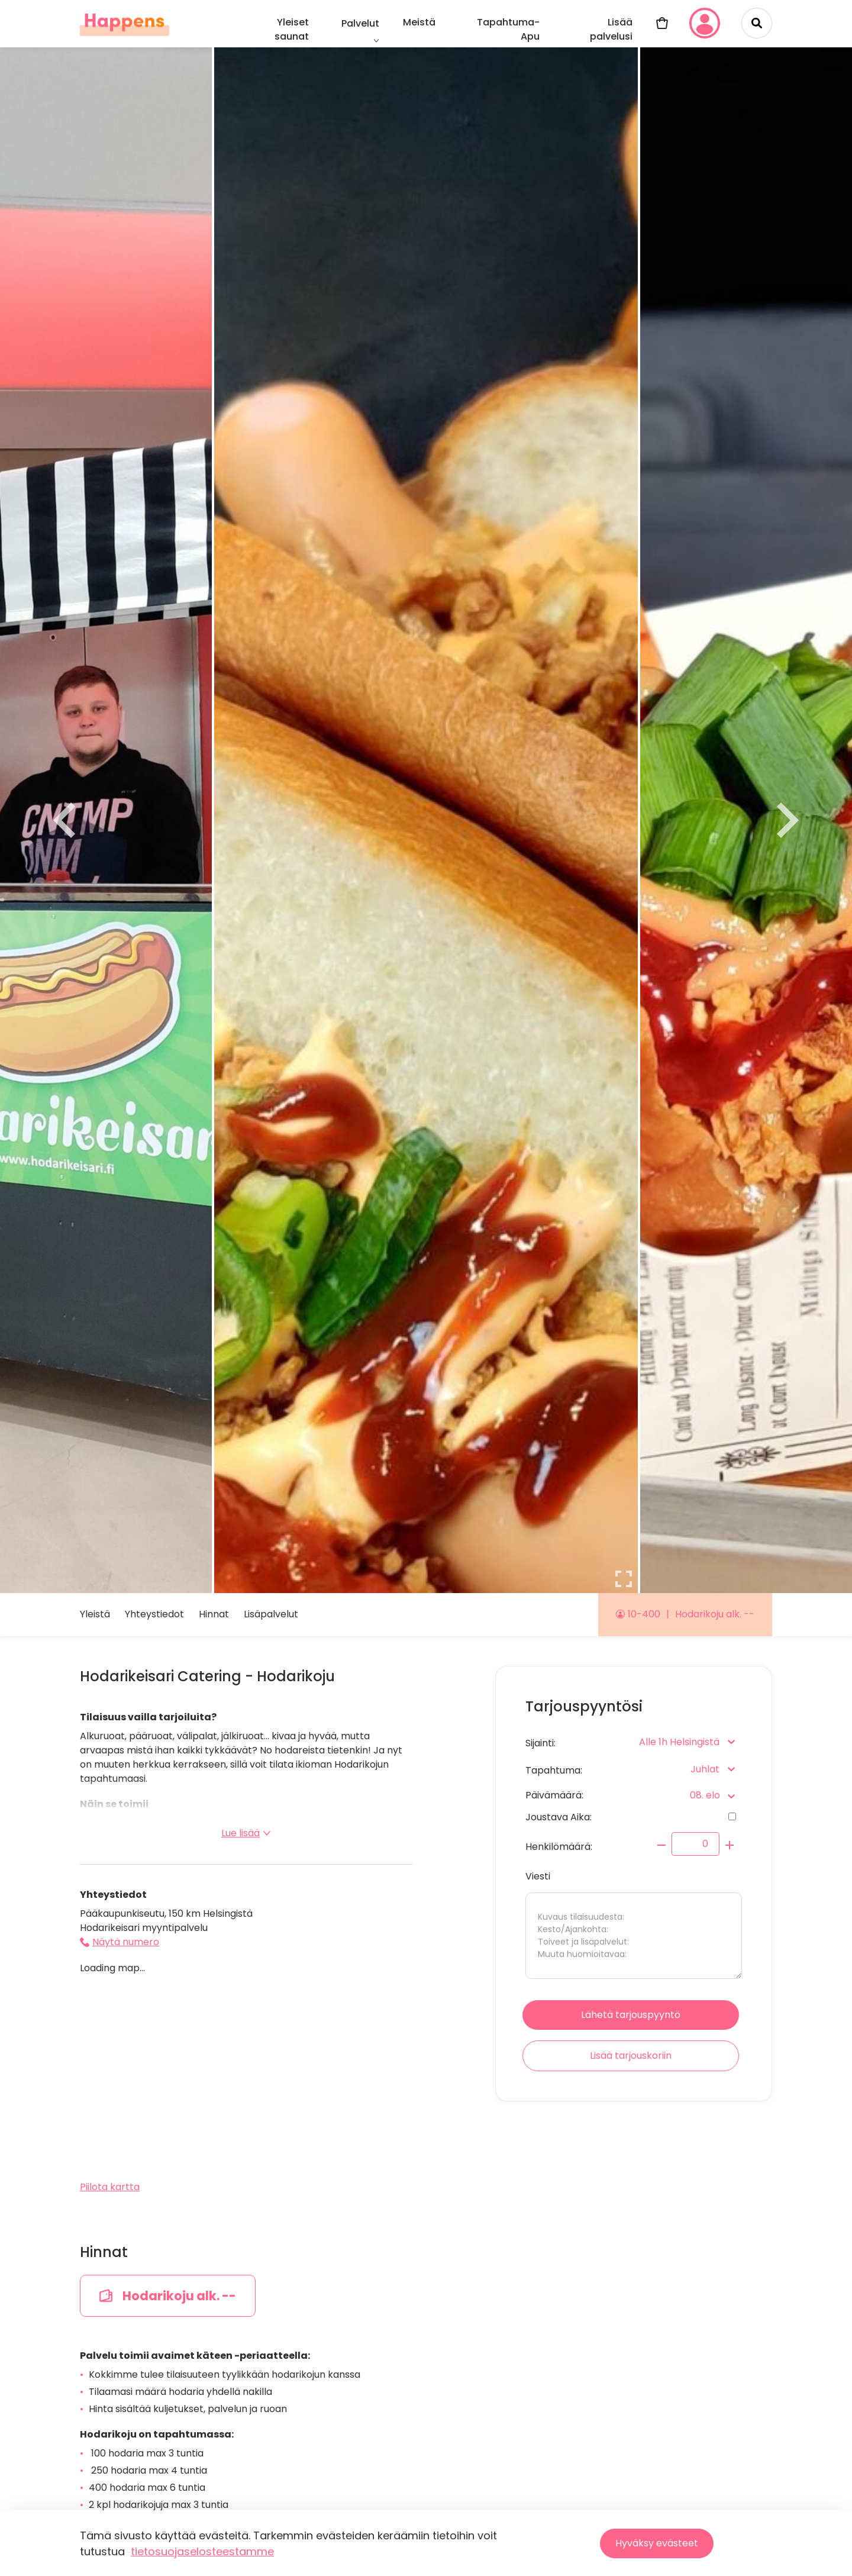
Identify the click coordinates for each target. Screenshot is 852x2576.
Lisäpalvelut (271, 1614)
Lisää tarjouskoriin (631, 2055)
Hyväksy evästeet (656, 2543)
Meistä (419, 22)
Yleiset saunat (292, 29)
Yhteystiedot (154, 1614)
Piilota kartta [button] (110, 2187)
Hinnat (214, 1614)
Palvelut (360, 23)
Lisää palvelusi (611, 29)
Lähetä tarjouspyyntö (630, 2015)
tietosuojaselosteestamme (202, 2551)
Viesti (633, 1924)
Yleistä (95, 1614)
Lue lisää (246, 1833)
